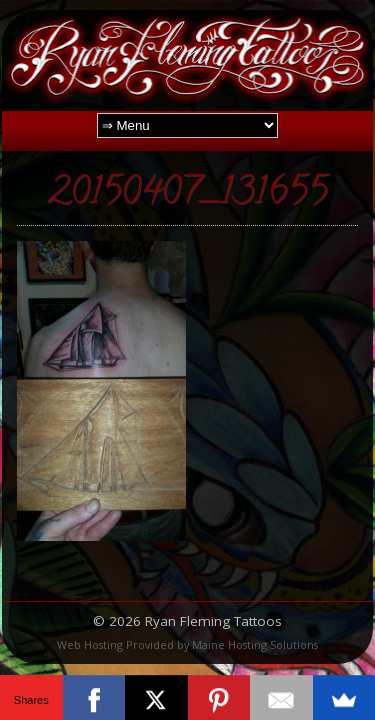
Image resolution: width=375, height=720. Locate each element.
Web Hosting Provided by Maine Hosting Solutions (187, 644)
